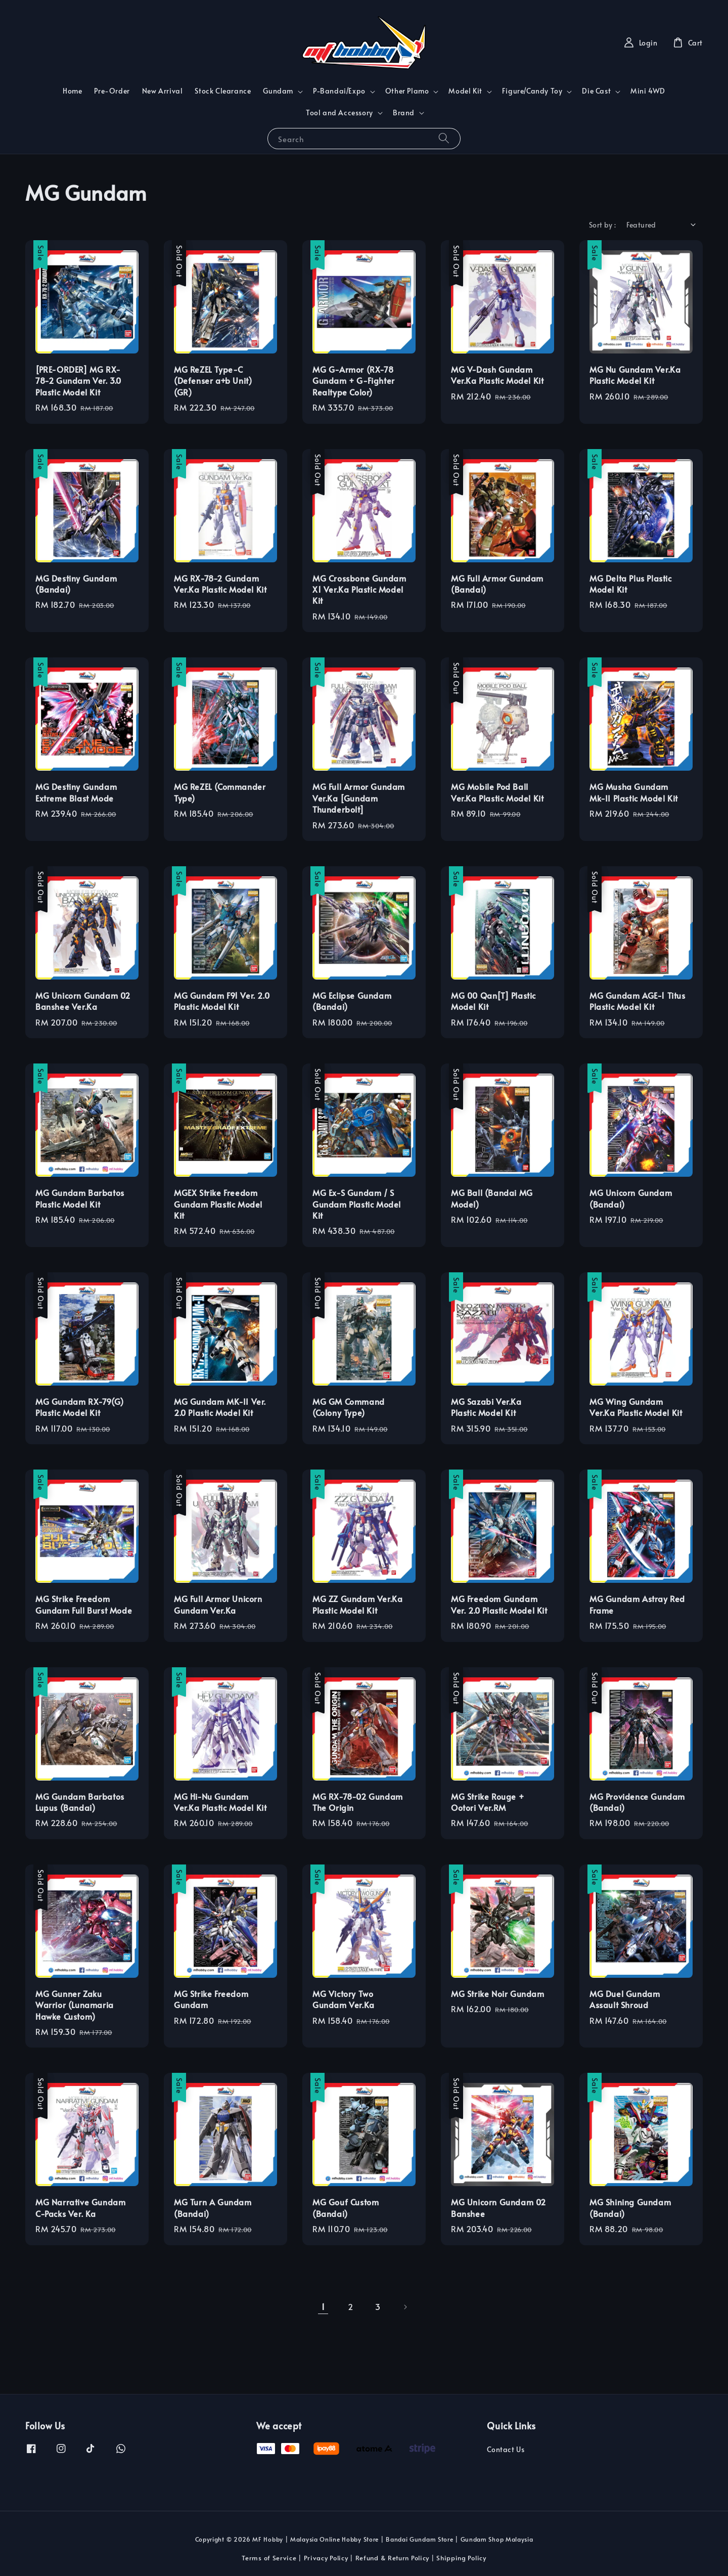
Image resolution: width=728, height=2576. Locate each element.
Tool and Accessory (339, 112)
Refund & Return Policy (392, 2557)
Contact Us (505, 2449)
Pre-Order (111, 91)
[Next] (405, 2307)
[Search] (444, 138)
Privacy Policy (326, 2557)
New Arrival (162, 91)
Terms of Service (269, 2557)
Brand (404, 112)
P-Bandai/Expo (339, 91)
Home (72, 91)
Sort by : (602, 225)
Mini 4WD (647, 91)
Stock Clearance (223, 91)
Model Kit (465, 91)
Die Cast (596, 91)
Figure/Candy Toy (532, 91)
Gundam (278, 91)
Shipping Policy (461, 2557)
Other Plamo (407, 91)
